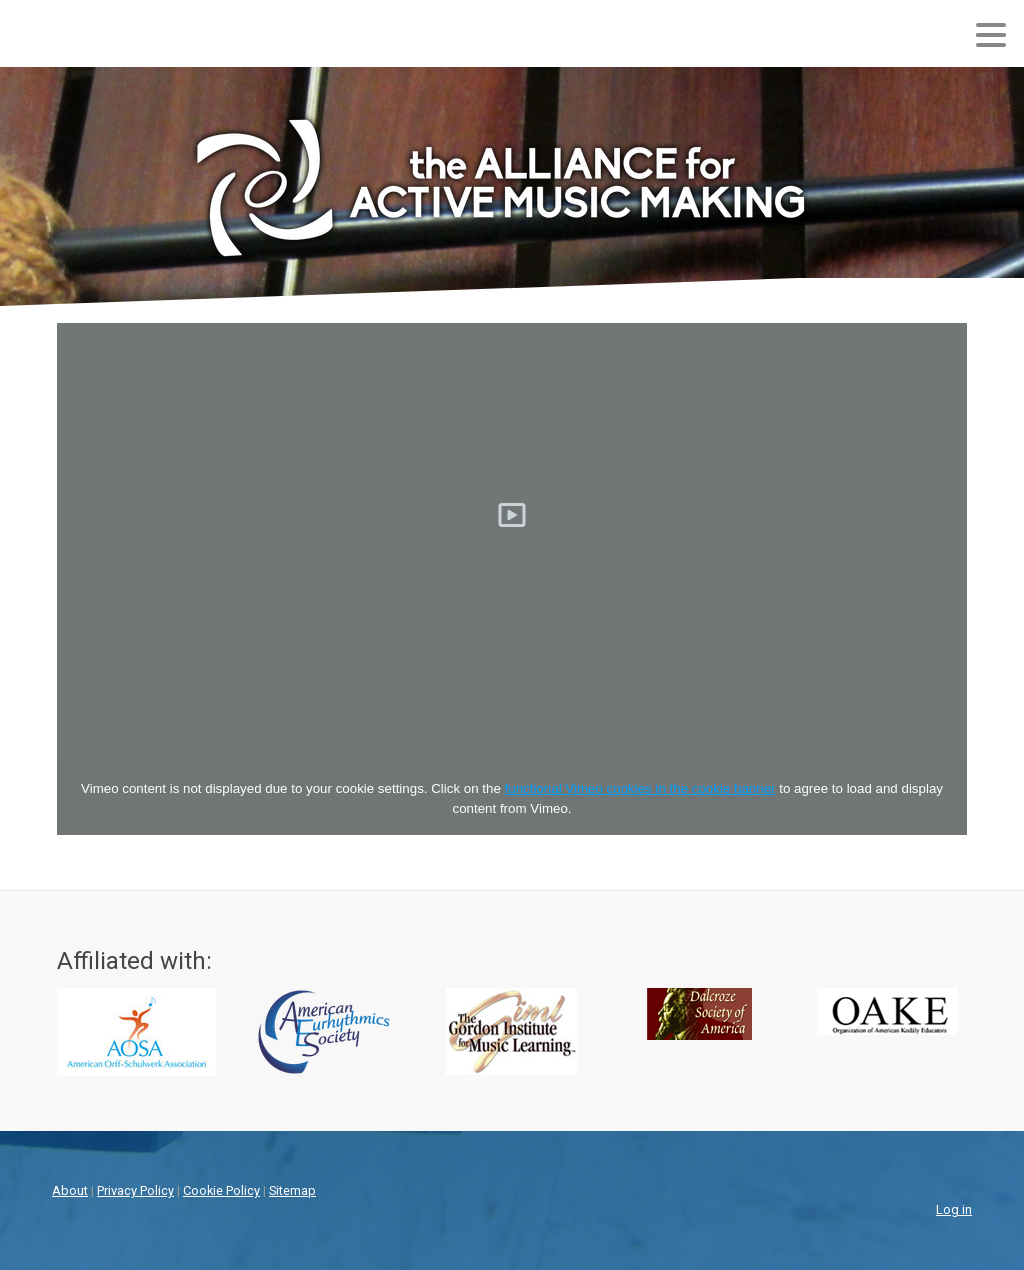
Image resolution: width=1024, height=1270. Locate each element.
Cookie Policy (221, 1190)
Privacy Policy (135, 1190)
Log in (954, 1209)
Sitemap (292, 1190)
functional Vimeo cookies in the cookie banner (640, 788)
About (70, 1190)
